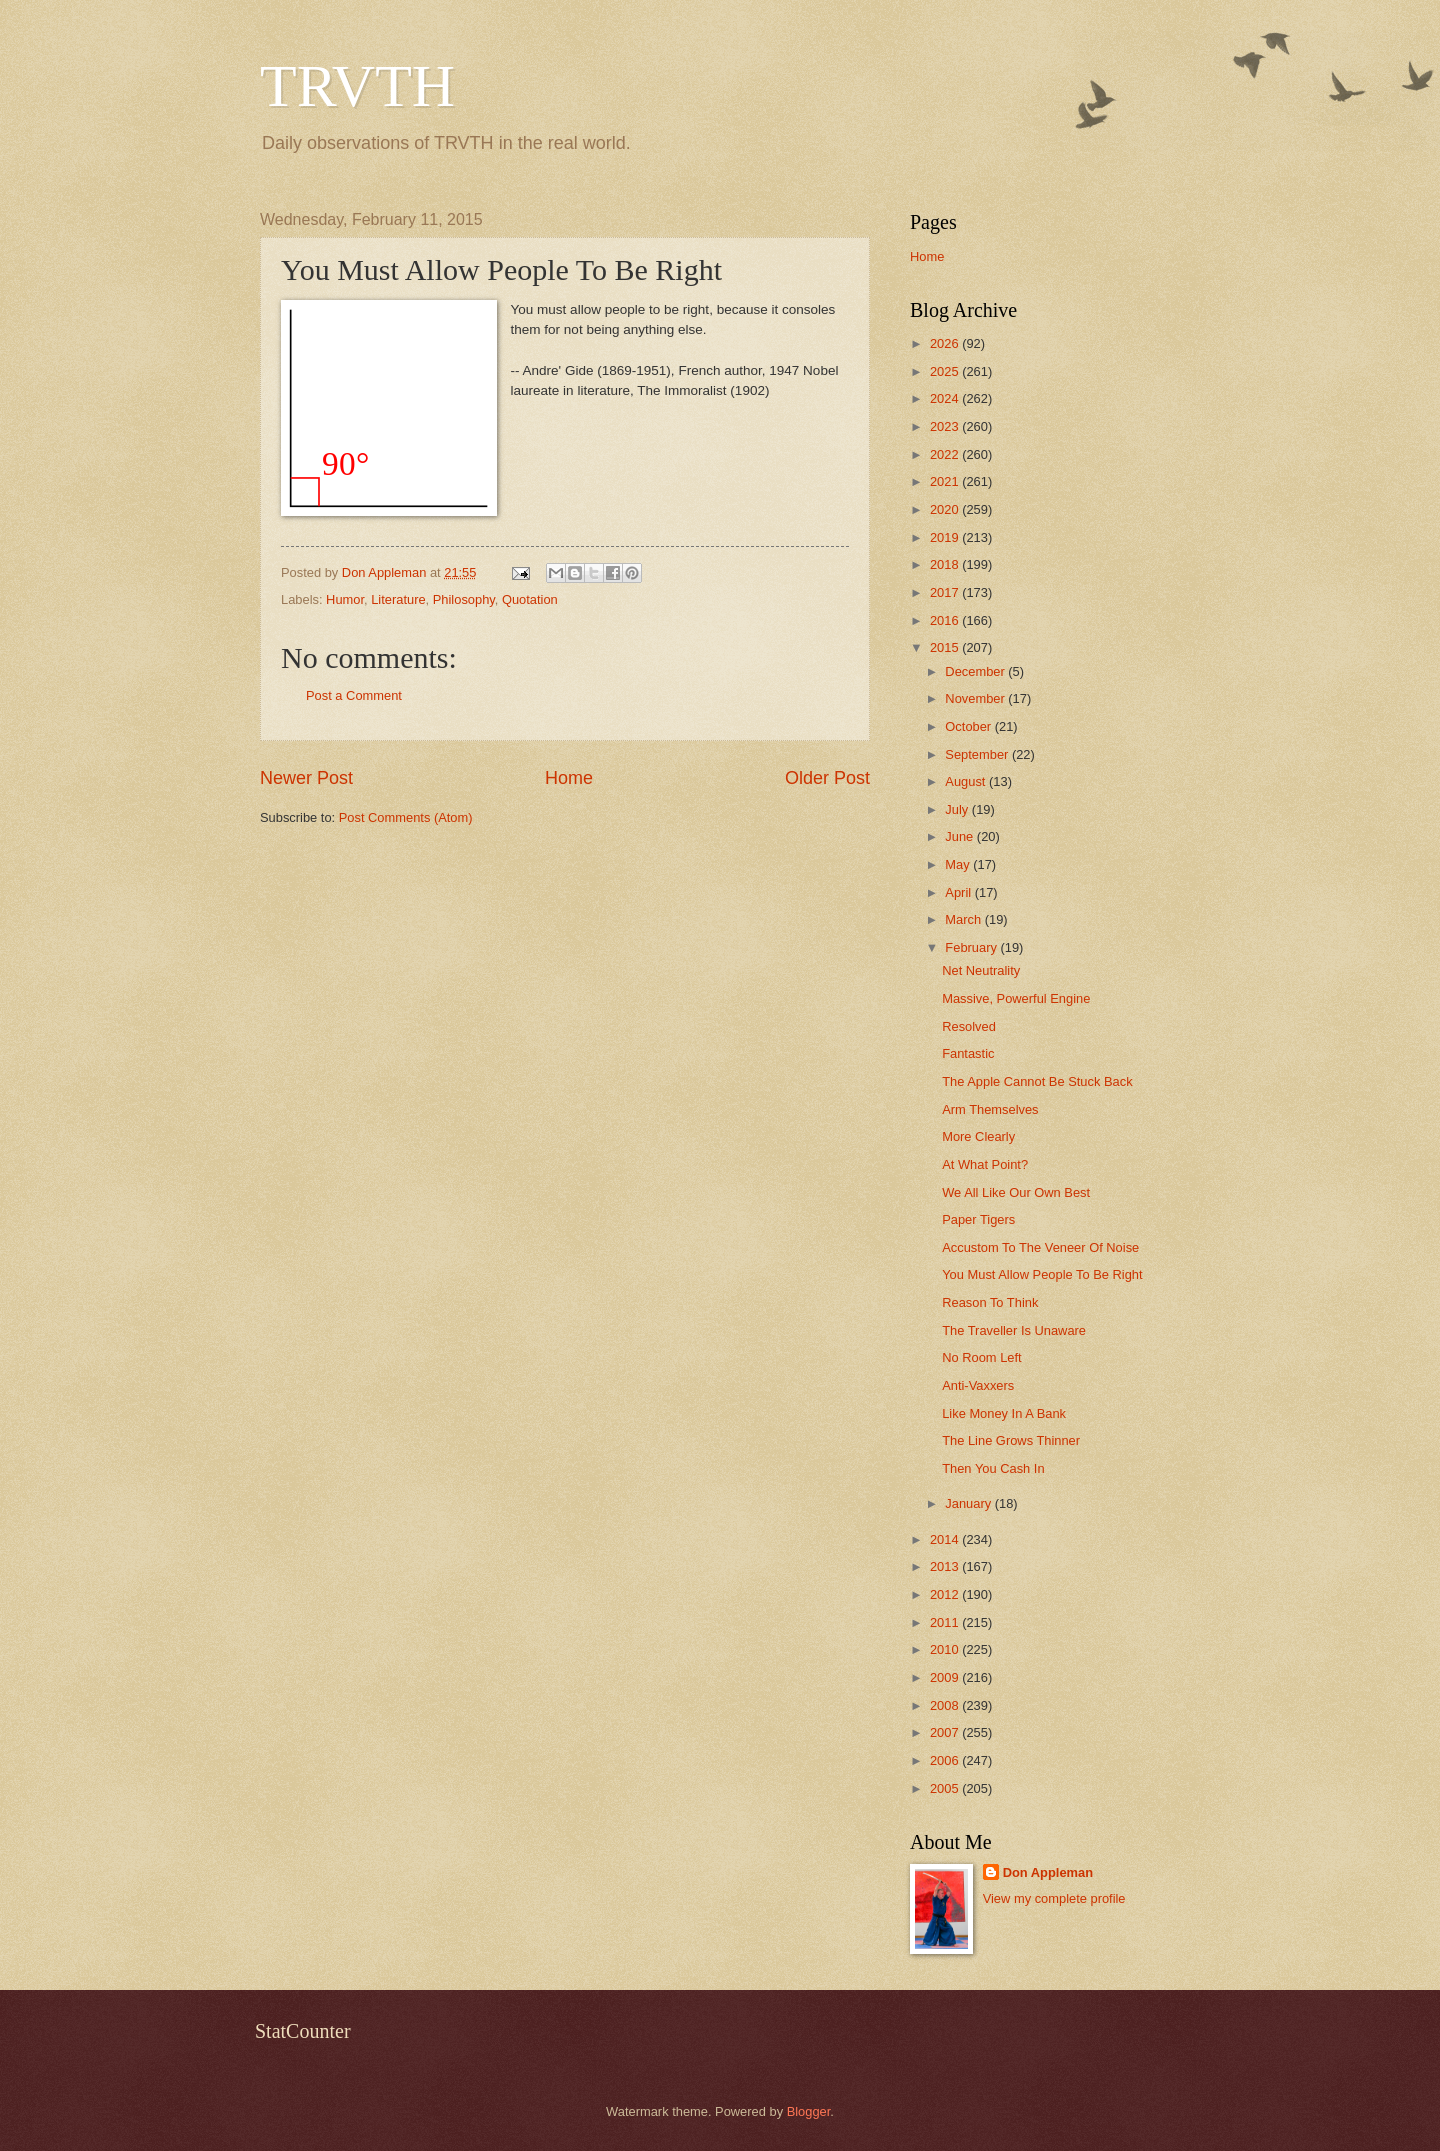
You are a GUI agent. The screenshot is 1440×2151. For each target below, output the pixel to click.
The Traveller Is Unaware (1014, 1330)
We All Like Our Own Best (1016, 1192)
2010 (946, 1649)
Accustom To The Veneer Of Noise (1040, 1247)
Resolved (969, 1026)
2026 (946, 343)
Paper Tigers (978, 1219)
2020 (946, 509)
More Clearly (978, 1136)
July (958, 809)
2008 (946, 1705)
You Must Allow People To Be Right (1042, 1274)
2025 (946, 371)
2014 (946, 1539)
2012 (946, 1594)
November (976, 698)
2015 (946, 647)
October (969, 726)
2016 (946, 620)
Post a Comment (354, 695)
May (959, 864)
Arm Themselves (990, 1109)
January (969, 1503)
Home (569, 778)
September (978, 754)
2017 (946, 592)
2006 (946, 1760)
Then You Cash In (993, 1468)
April (959, 892)
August (967, 781)
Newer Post (306, 778)
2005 (946, 1788)
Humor (345, 599)
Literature (398, 599)
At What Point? (985, 1164)
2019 (946, 537)
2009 (946, 1677)
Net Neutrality (981, 970)
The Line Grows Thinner (1011, 1440)
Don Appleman (1048, 1872)
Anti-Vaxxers (978, 1385)
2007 (946, 1732)
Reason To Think (990, 1302)
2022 (946, 454)
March (964, 919)
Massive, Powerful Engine (1016, 998)
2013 (946, 1566)
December (976, 671)
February (972, 947)
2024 (946, 398)
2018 (946, 564)
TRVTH (357, 86)
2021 (946, 481)
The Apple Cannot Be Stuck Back (1037, 1081)
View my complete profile (1054, 1898)
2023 (946, 426)
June (961, 836)
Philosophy (464, 599)
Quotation (530, 599)
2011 (946, 1622)
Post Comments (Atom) (406, 817)
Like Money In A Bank (1004, 1413)
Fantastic (968, 1053)
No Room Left (981, 1357)
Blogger (809, 2111)
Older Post (827, 778)
